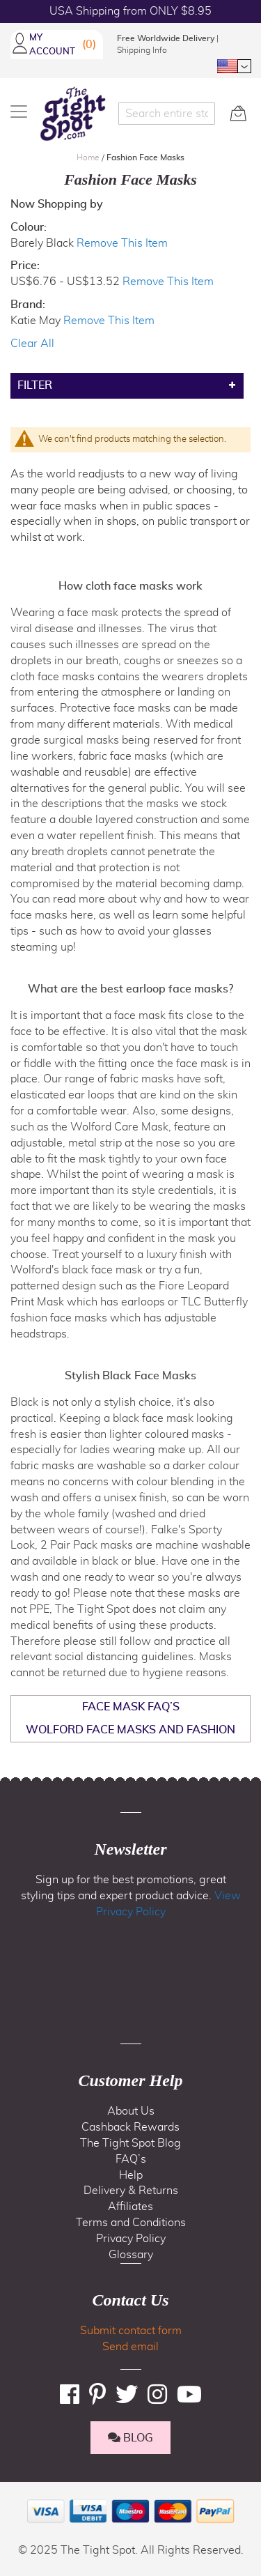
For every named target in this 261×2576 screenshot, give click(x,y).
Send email (130, 2346)
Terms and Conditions (131, 2222)
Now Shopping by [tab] (56, 204)
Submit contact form (131, 2330)
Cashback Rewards (130, 2127)
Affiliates (130, 2206)
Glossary (131, 2254)
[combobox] (167, 113)
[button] (234, 66)
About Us (131, 2111)
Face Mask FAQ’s (131, 1706)
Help (131, 2175)
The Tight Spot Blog (130, 2143)
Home (89, 157)
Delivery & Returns (131, 2190)
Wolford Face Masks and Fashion (130, 1729)
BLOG (130, 2438)
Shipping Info (142, 50)
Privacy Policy (131, 2238)
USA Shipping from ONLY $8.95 (130, 11)
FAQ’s (131, 2159)
